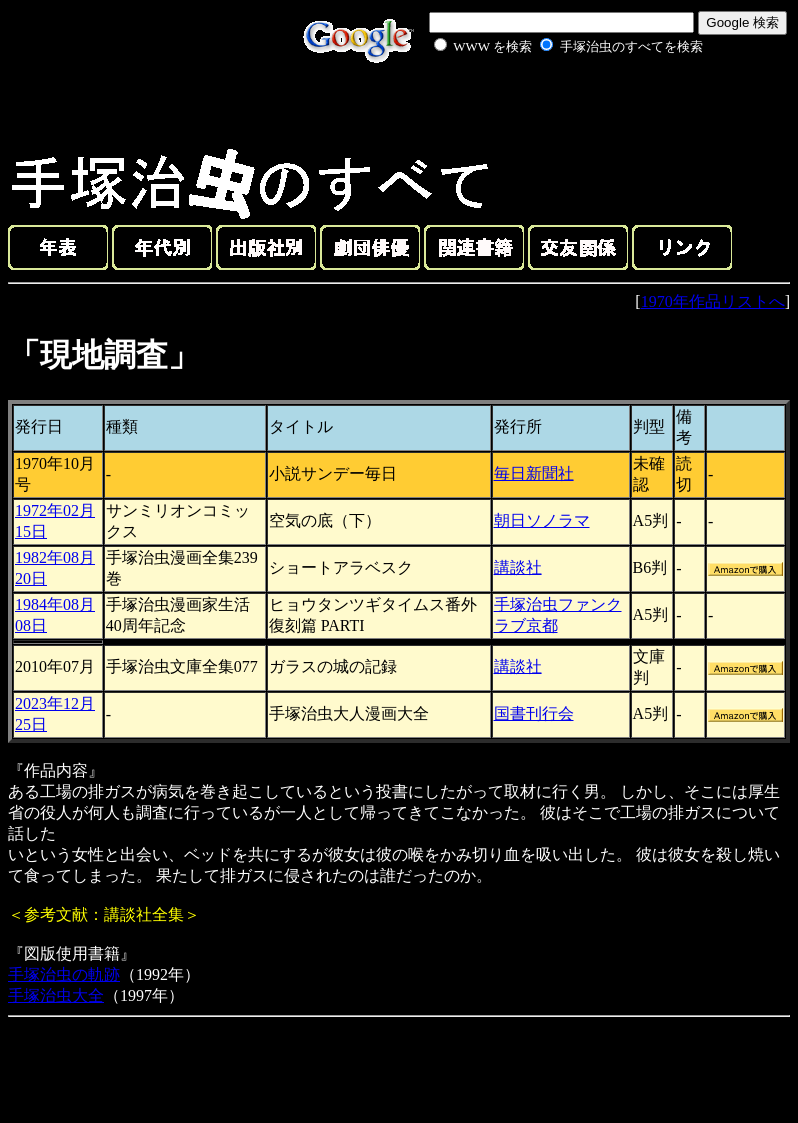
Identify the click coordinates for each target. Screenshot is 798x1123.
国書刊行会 (534, 713)
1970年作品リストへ (713, 301)
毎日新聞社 (534, 473)
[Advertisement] (546, 104)
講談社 (518, 567)
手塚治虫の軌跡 (64, 974)
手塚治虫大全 (56, 995)
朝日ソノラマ (542, 520)
